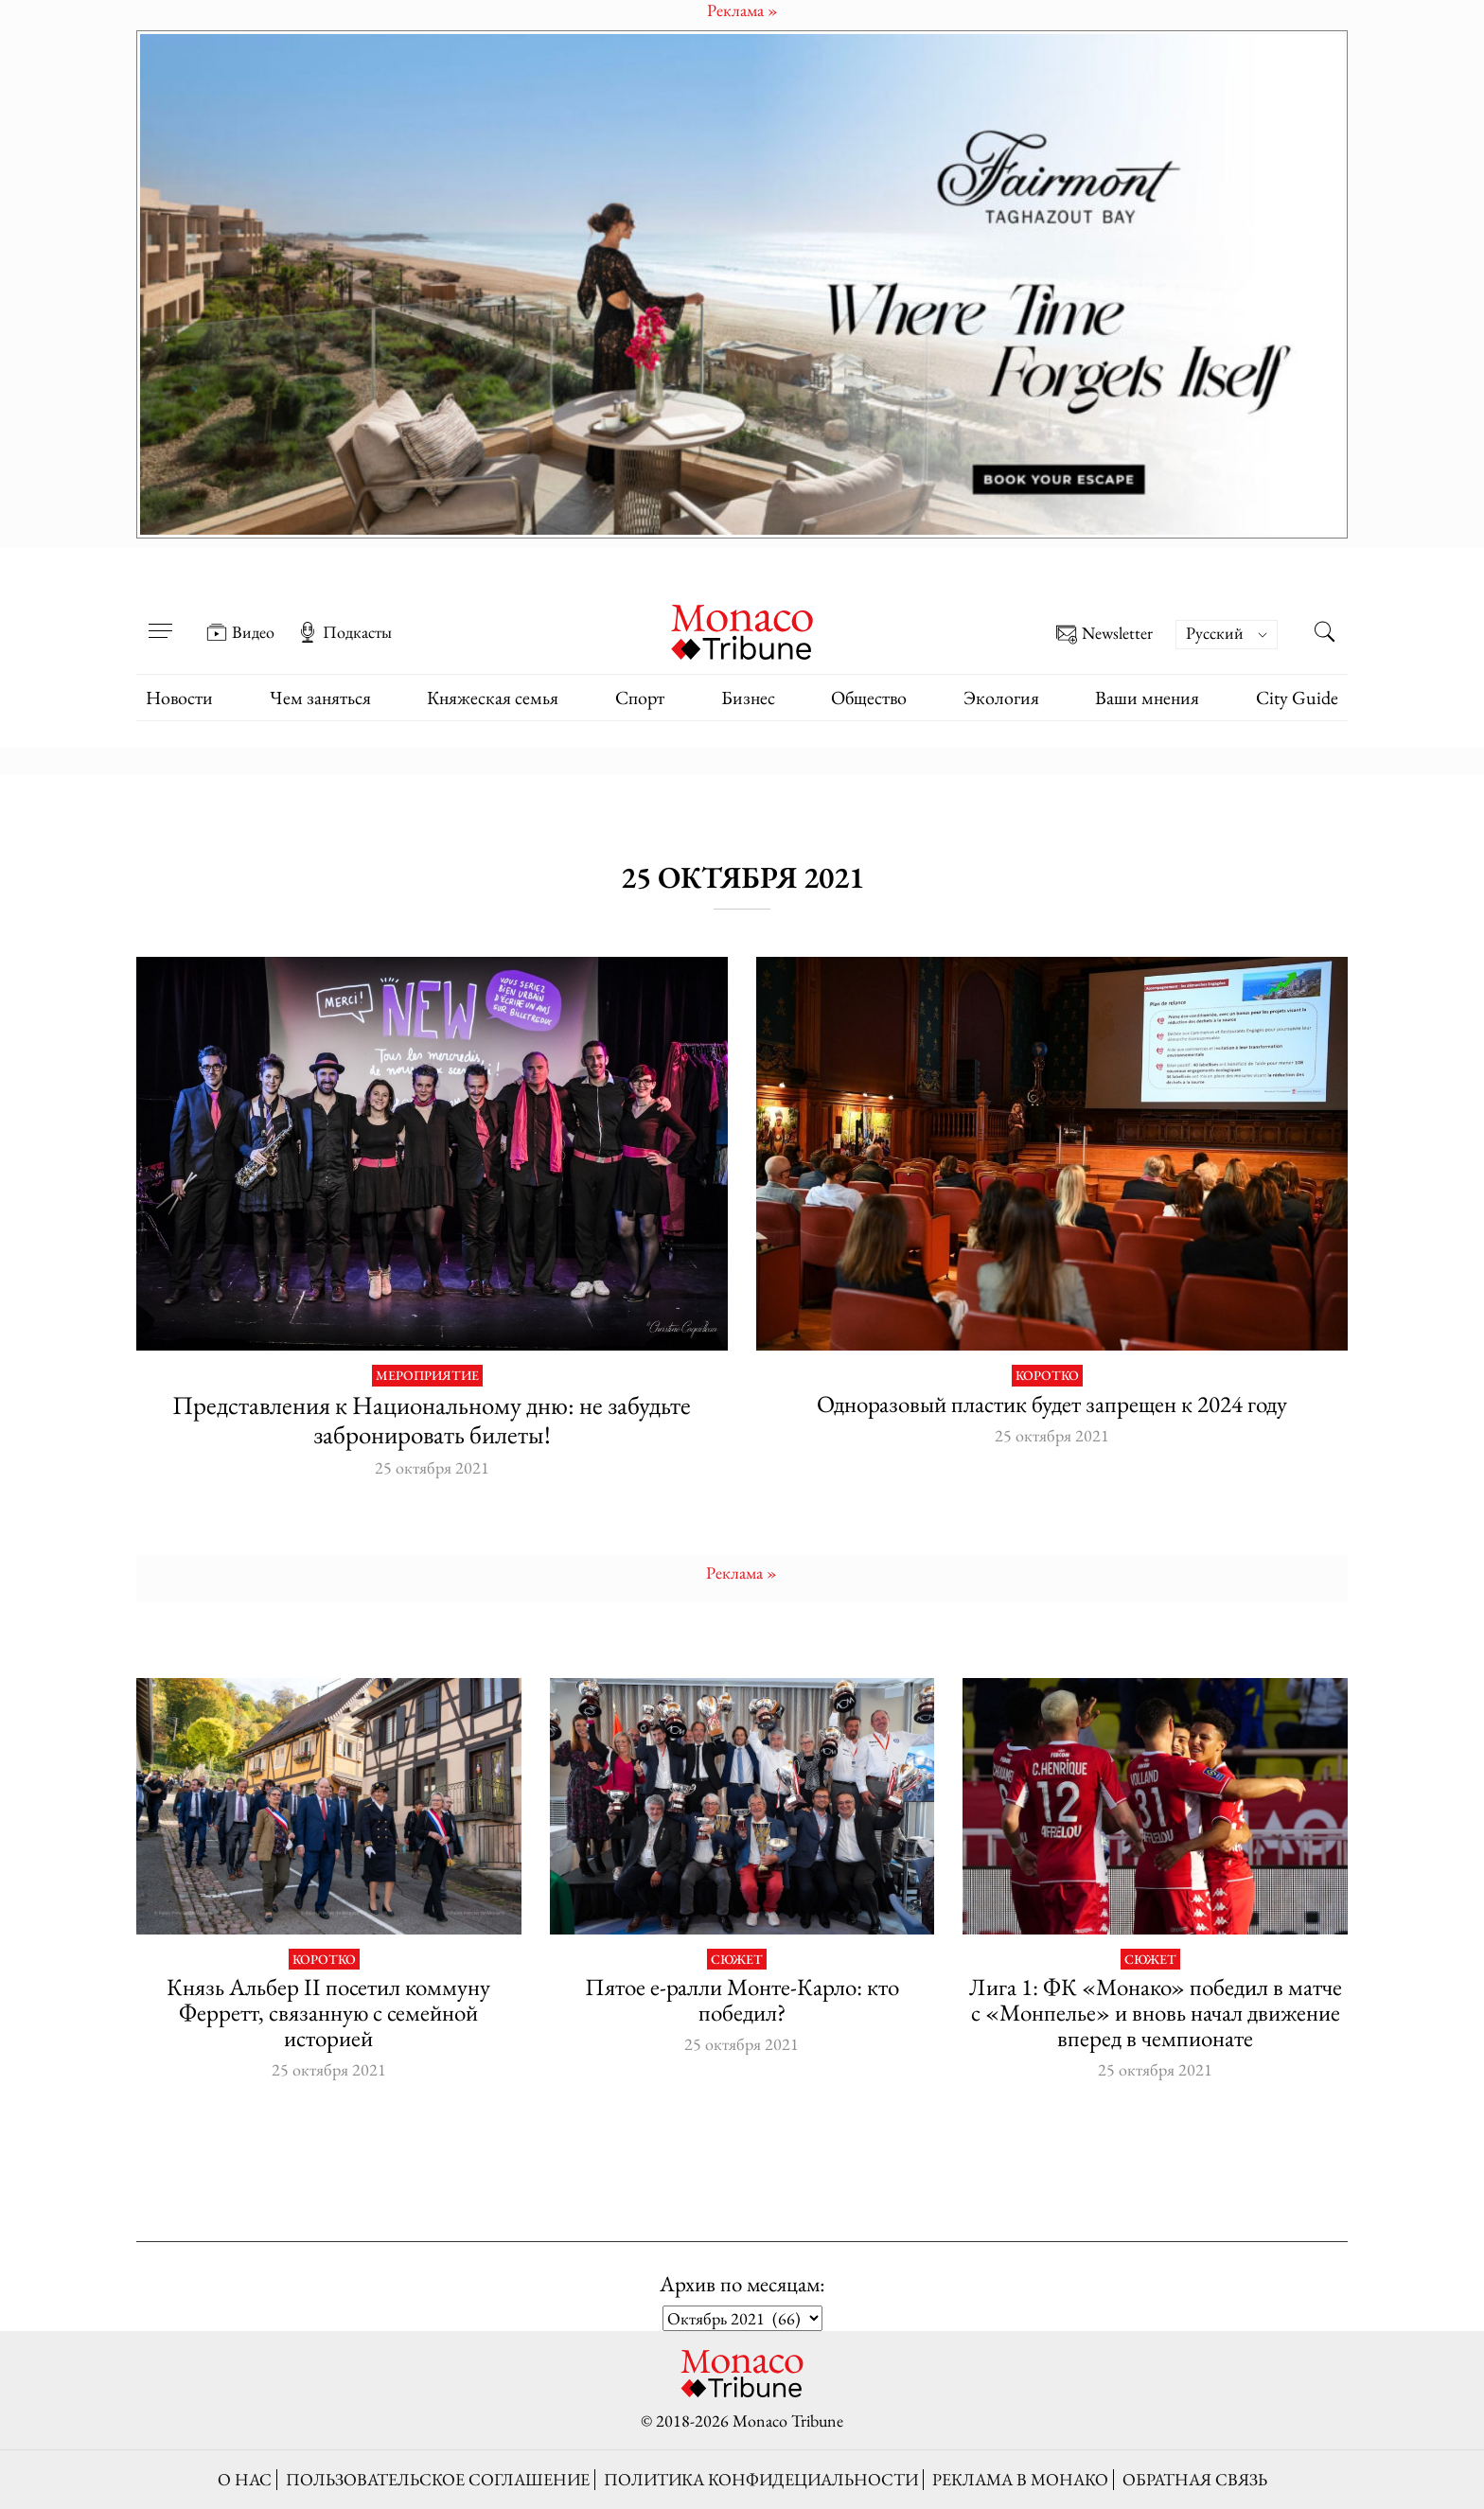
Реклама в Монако (1020, 2479)
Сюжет (737, 1960)
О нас (245, 2479)
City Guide (1297, 697)
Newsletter (1104, 634)
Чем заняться (320, 697)
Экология (1001, 697)
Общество (869, 697)
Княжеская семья (492, 697)
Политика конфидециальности (761, 2479)
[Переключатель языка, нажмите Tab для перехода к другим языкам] (1226, 634)
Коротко (1047, 1376)
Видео (240, 632)
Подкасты (344, 632)
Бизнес (748, 697)
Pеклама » (741, 1572)
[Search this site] (1324, 634)
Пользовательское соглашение (438, 2479)
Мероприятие (427, 1376)
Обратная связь (1194, 2479)
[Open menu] (160, 619)
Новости (179, 697)
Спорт (639, 697)
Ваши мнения (1147, 697)
